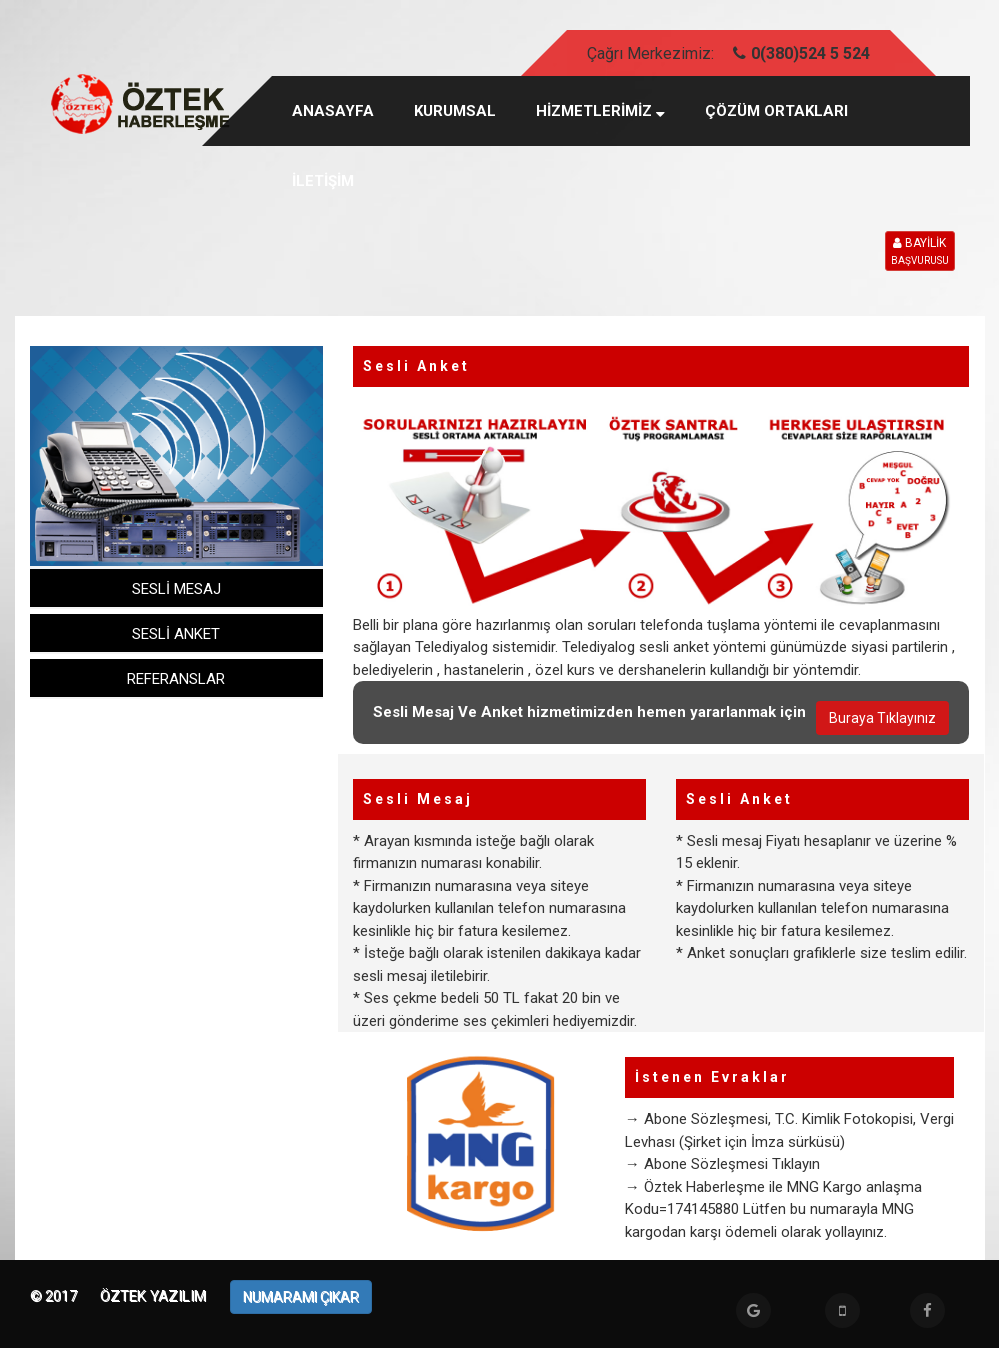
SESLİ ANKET (176, 634)
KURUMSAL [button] (455, 111)
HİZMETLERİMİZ (600, 111)
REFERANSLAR (176, 679)
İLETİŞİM (323, 181)
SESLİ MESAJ (176, 589)
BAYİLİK (920, 252)
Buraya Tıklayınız (882, 718)
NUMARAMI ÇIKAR (301, 1297)
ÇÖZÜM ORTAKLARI (776, 111)
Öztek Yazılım (155, 1296)
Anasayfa (333, 111)
